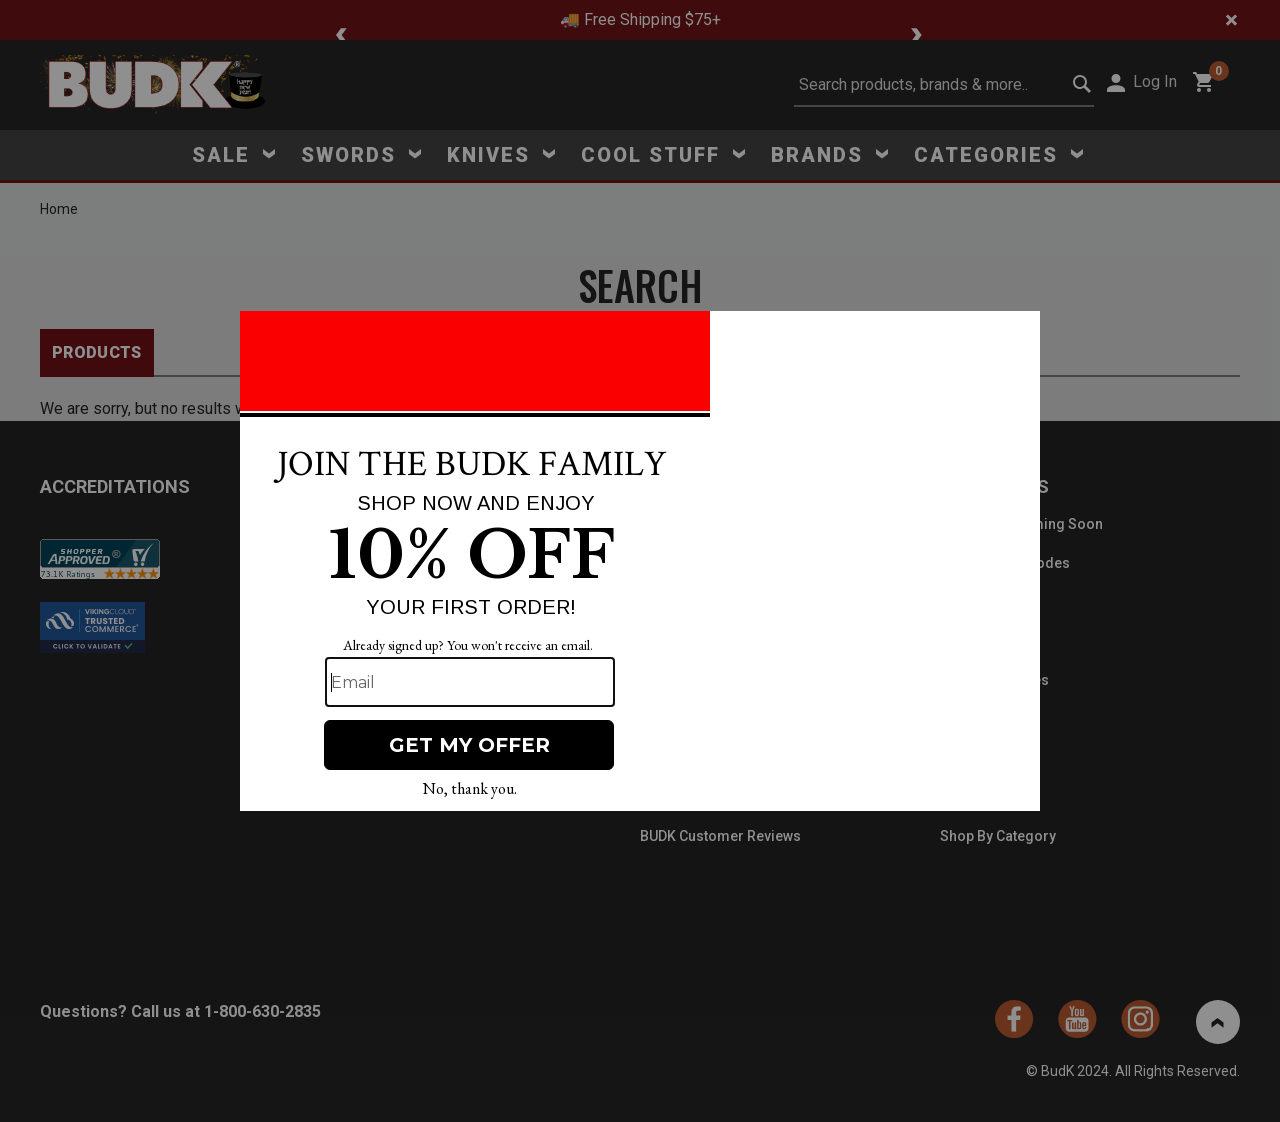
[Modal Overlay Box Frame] (640, 561)
